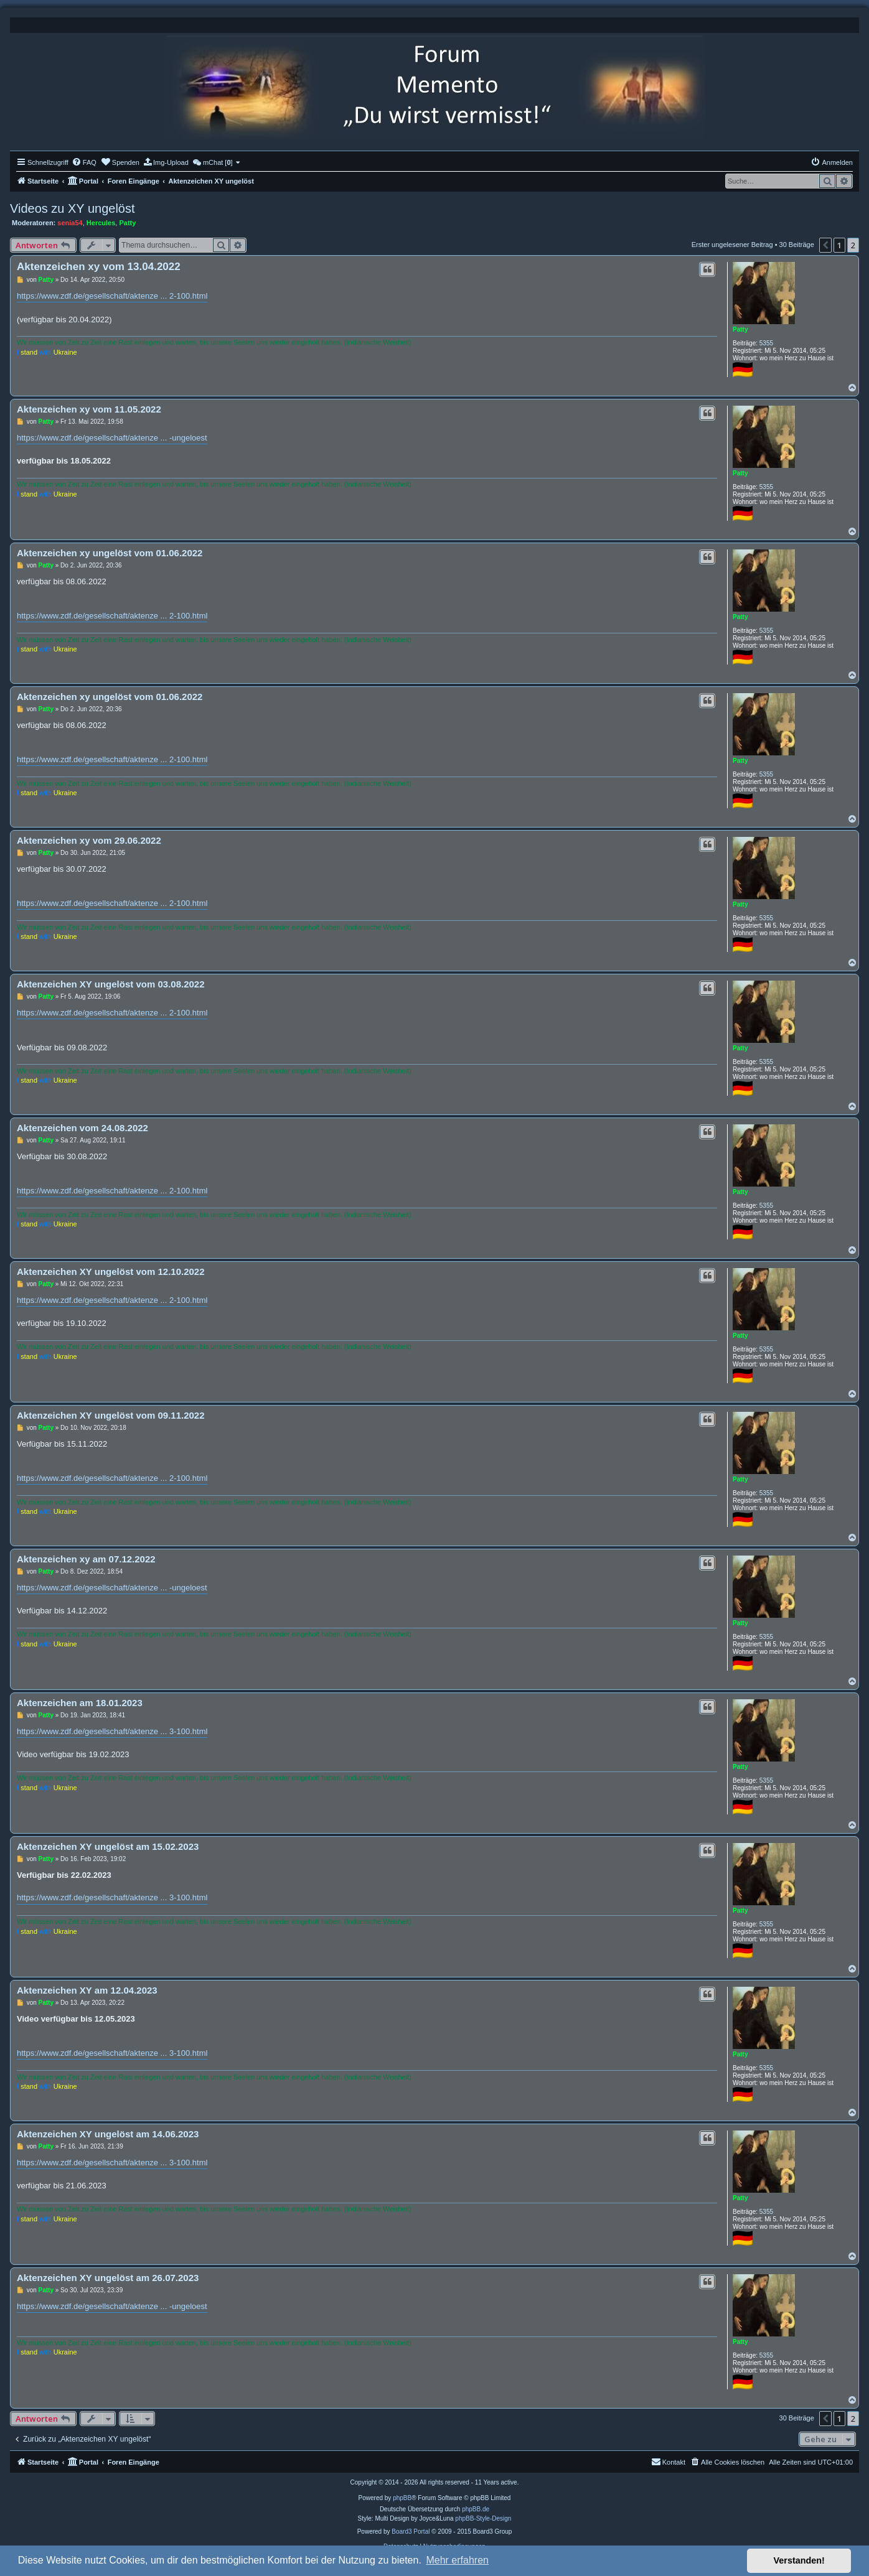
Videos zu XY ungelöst (72, 208)
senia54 (69, 222)
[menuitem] (84, 162)
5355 (766, 343)
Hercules (101, 222)
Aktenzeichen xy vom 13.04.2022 (99, 267)
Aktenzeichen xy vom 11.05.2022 (89, 409)
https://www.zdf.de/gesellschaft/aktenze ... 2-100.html (112, 296)
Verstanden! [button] (799, 2560)
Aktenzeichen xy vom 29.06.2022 (89, 840)
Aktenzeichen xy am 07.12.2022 (86, 1559)
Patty (127, 222)
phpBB (402, 2497)
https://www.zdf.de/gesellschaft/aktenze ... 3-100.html (112, 1731)
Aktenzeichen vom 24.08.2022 (82, 1127)
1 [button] (839, 245)
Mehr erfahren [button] (457, 2560)
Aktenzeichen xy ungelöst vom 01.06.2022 (109, 553)
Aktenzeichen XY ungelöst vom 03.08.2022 (111, 984)
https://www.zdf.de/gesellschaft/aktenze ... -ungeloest (112, 437)
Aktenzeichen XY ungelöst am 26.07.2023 (108, 2277)
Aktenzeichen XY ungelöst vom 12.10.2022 (111, 1271)
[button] (825, 245)
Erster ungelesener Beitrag (732, 244)
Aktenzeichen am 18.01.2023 (80, 1702)
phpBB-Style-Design (483, 2518)
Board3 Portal (411, 2531)
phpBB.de (475, 2509)
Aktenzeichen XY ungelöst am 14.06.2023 (108, 2134)
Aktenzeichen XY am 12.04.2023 (87, 1990)
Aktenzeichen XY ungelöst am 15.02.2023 (108, 1846)
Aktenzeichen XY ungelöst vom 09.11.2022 (111, 1415)
